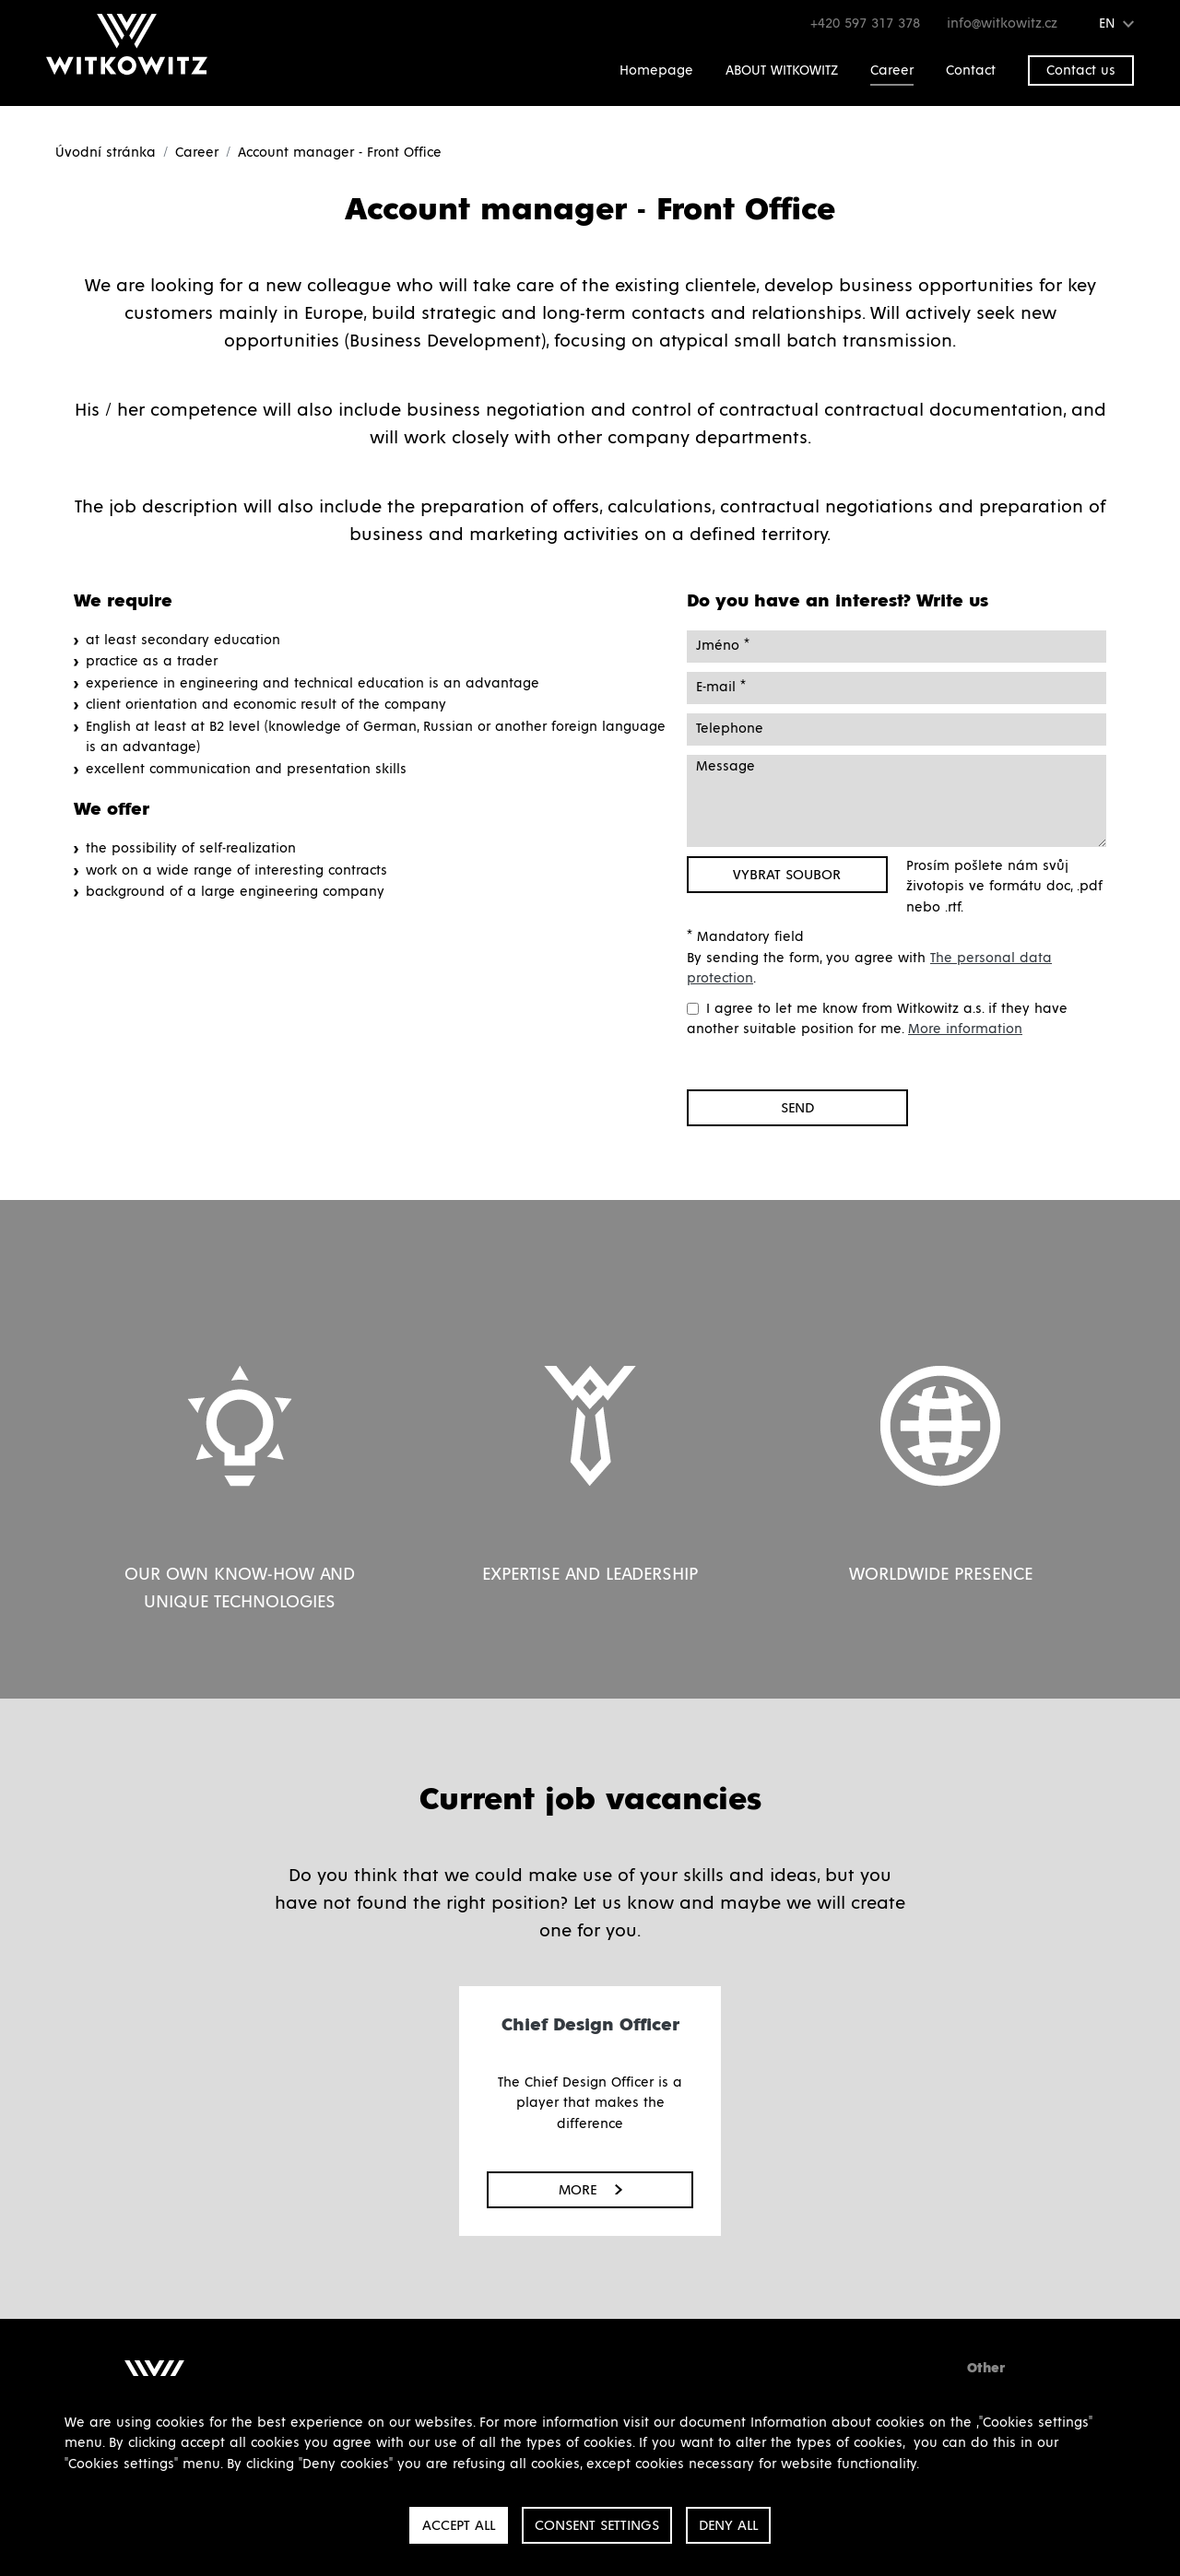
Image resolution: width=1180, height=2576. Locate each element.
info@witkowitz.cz (1004, 23)
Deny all (728, 2525)
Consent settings (597, 2525)
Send (797, 1107)
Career (892, 70)
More (590, 2189)
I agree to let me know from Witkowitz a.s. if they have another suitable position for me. (877, 1019)
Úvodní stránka (105, 152)
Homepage (656, 70)
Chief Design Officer (590, 2025)
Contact (971, 70)
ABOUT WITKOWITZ (782, 70)
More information (965, 1029)
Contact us (1080, 70)
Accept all (458, 2525)
